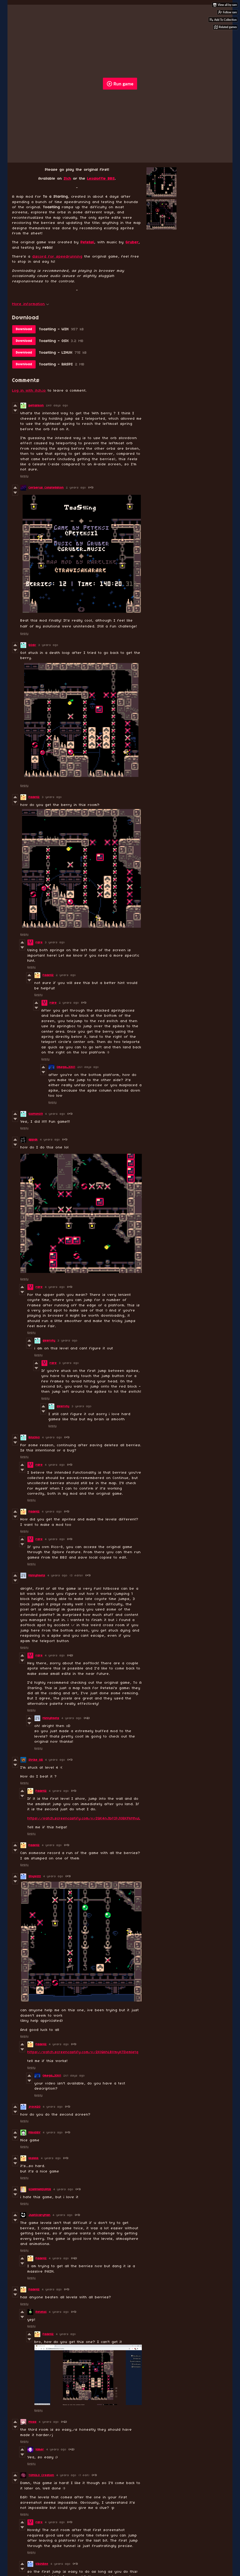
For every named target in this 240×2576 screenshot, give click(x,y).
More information (30, 304)
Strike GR (36, 1759)
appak (33, 1139)
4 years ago (55, 1113)
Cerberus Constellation (46, 487)
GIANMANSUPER (40, 2189)
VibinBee (42, 2563)
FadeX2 (34, 797)
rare (39, 942)
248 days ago (57, 405)
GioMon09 (36, 1113)
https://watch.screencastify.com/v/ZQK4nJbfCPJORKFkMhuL (83, 1818)
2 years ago (76, 487)
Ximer (40, 2449)
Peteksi (41, 2312)
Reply (24, 476)
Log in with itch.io (29, 391)
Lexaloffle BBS (101, 179)
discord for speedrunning (57, 257)
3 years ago (48, 645)
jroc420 (35, 2106)
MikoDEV (35, 2132)
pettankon (36, 405)
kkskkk (34, 2158)
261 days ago (88, 1067)
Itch (67, 179)
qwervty (49, 1340)
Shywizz (35, 1876)
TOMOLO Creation (41, 2475)
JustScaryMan (39, 2215)
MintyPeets (37, 1575)
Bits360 (34, 1437)
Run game (120, 84)
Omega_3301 (66, 1067)
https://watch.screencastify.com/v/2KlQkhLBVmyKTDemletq (83, 2052)
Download (24, 329)
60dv (32, 645)
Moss (33, 2421)
